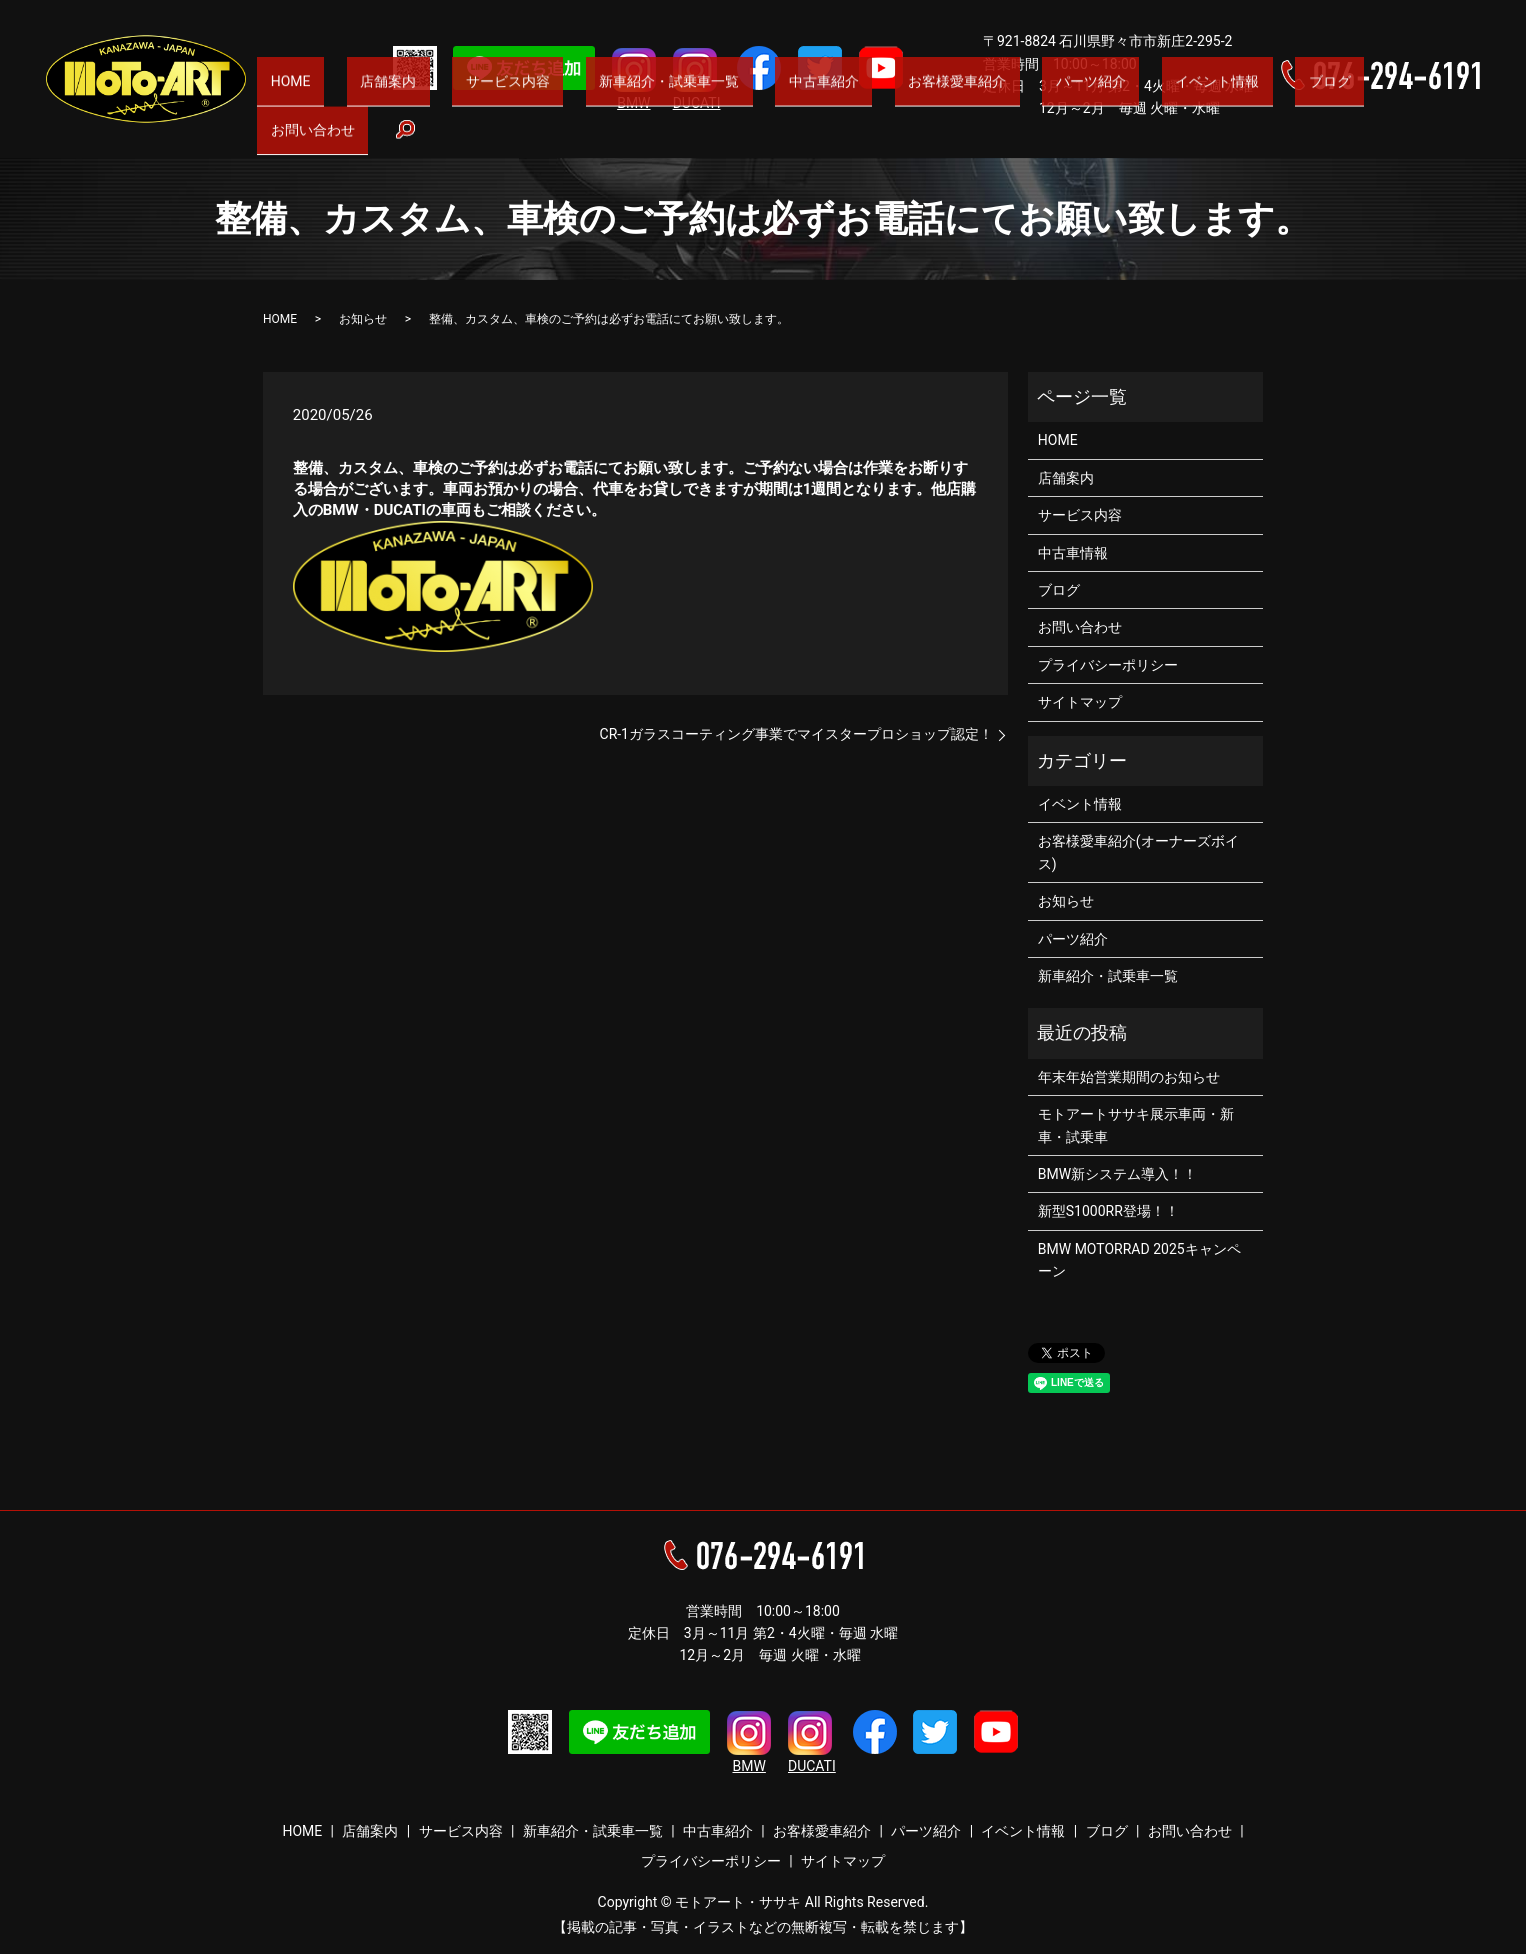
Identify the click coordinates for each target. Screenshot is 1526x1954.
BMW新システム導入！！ (1117, 1174)
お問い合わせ (1372, 141)
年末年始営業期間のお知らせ (1129, 1077)
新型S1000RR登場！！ (1108, 1211)
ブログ (1281, 141)
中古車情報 (1073, 553)
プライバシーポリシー (1108, 665)
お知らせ (363, 319)
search (1467, 142)
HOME (414, 141)
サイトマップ (1080, 702)
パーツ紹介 (1085, 141)
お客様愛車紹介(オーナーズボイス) (1138, 852)
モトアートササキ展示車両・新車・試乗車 (1136, 1125)
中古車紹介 (861, 141)
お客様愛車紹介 (973, 141)
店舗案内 (490, 141)
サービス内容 (588, 141)
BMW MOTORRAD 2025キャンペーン (1139, 1260)
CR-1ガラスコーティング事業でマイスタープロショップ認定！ (796, 734)
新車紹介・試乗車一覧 (728, 141)
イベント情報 (1190, 141)
